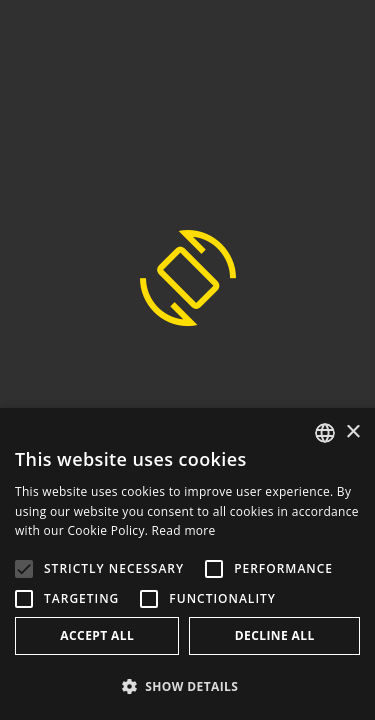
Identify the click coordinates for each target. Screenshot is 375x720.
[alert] (187, 564)
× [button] (352, 432)
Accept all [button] (97, 635)
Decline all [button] (275, 635)
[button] (187, 686)
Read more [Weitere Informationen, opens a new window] (184, 530)
